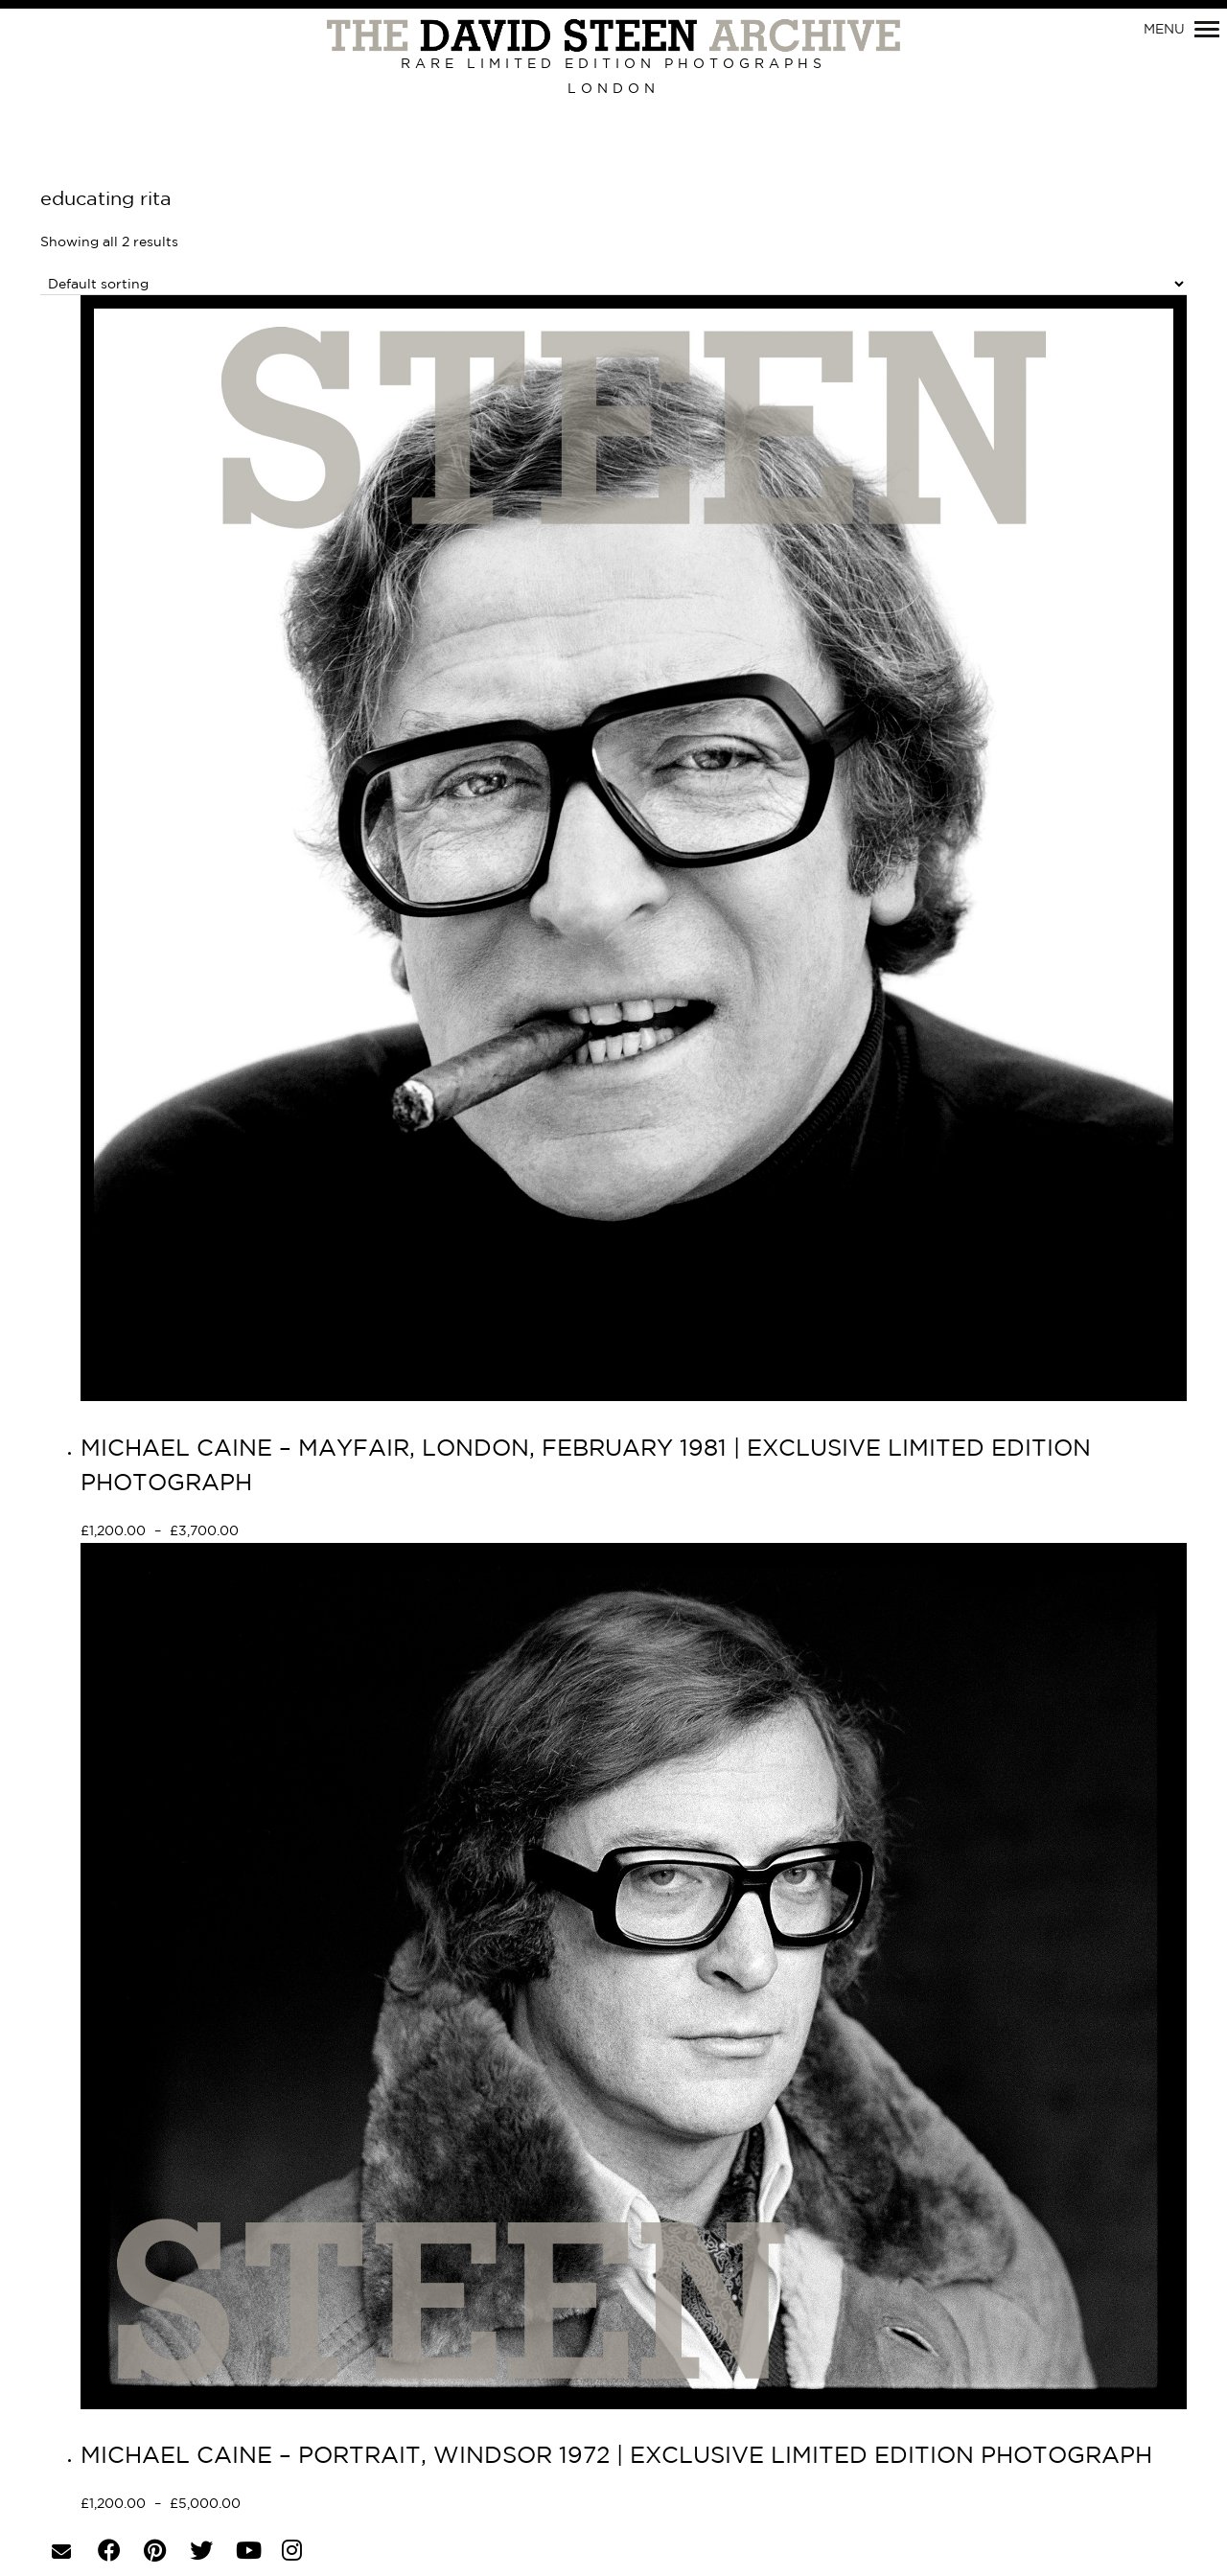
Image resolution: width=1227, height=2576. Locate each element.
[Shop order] (613, 284)
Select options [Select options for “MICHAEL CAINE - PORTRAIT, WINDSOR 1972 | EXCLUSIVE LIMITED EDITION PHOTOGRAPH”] (309, 2505)
